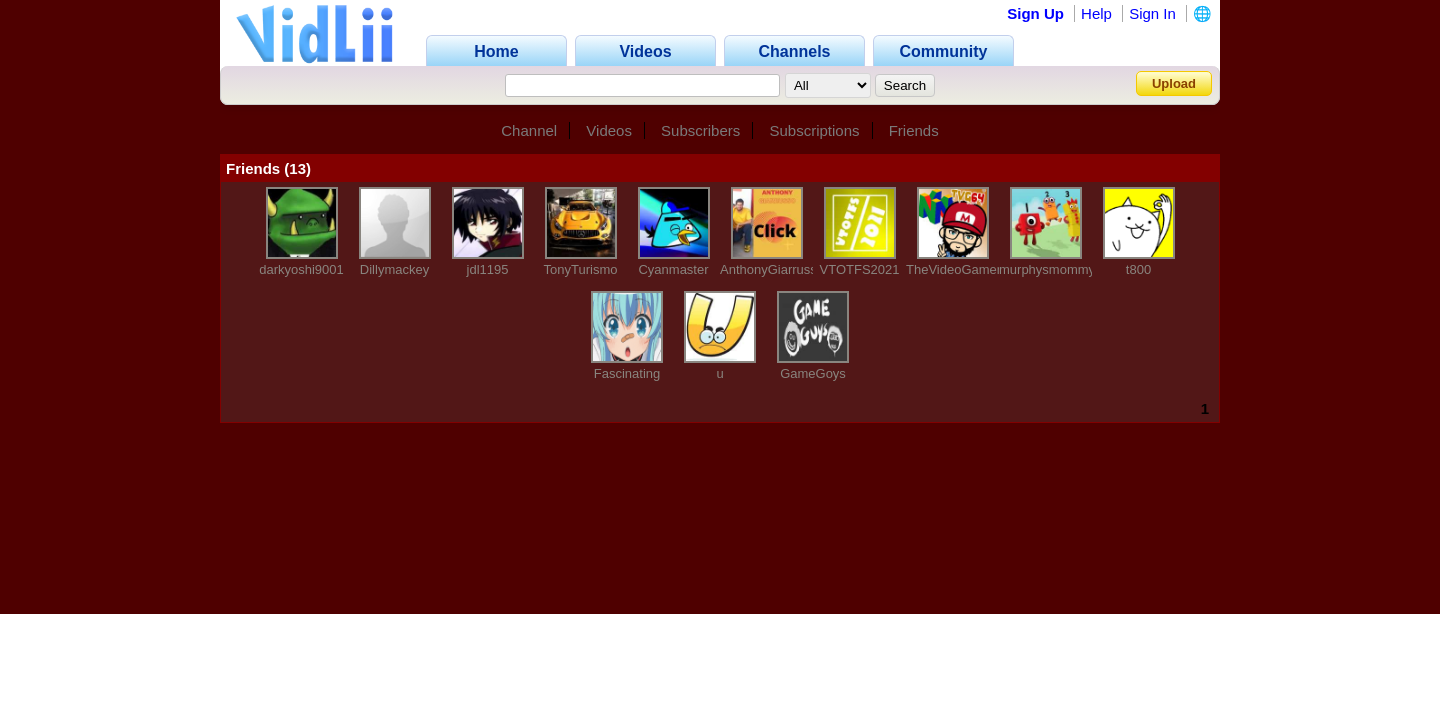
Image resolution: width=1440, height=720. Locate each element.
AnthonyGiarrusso (772, 269)
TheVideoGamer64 (961, 269)
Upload (1174, 83)
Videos (609, 130)
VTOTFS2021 (860, 269)
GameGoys (813, 373)
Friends (914, 130)
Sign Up (1035, 13)
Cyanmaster (673, 269)
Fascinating (627, 373)
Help (1096, 13)
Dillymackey (394, 269)
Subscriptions (814, 130)
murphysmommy (1047, 269)
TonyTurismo (581, 269)
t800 (1138, 269)
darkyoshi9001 (301, 269)
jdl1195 (488, 269)
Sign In (1152, 13)
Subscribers (700, 130)
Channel (529, 130)
